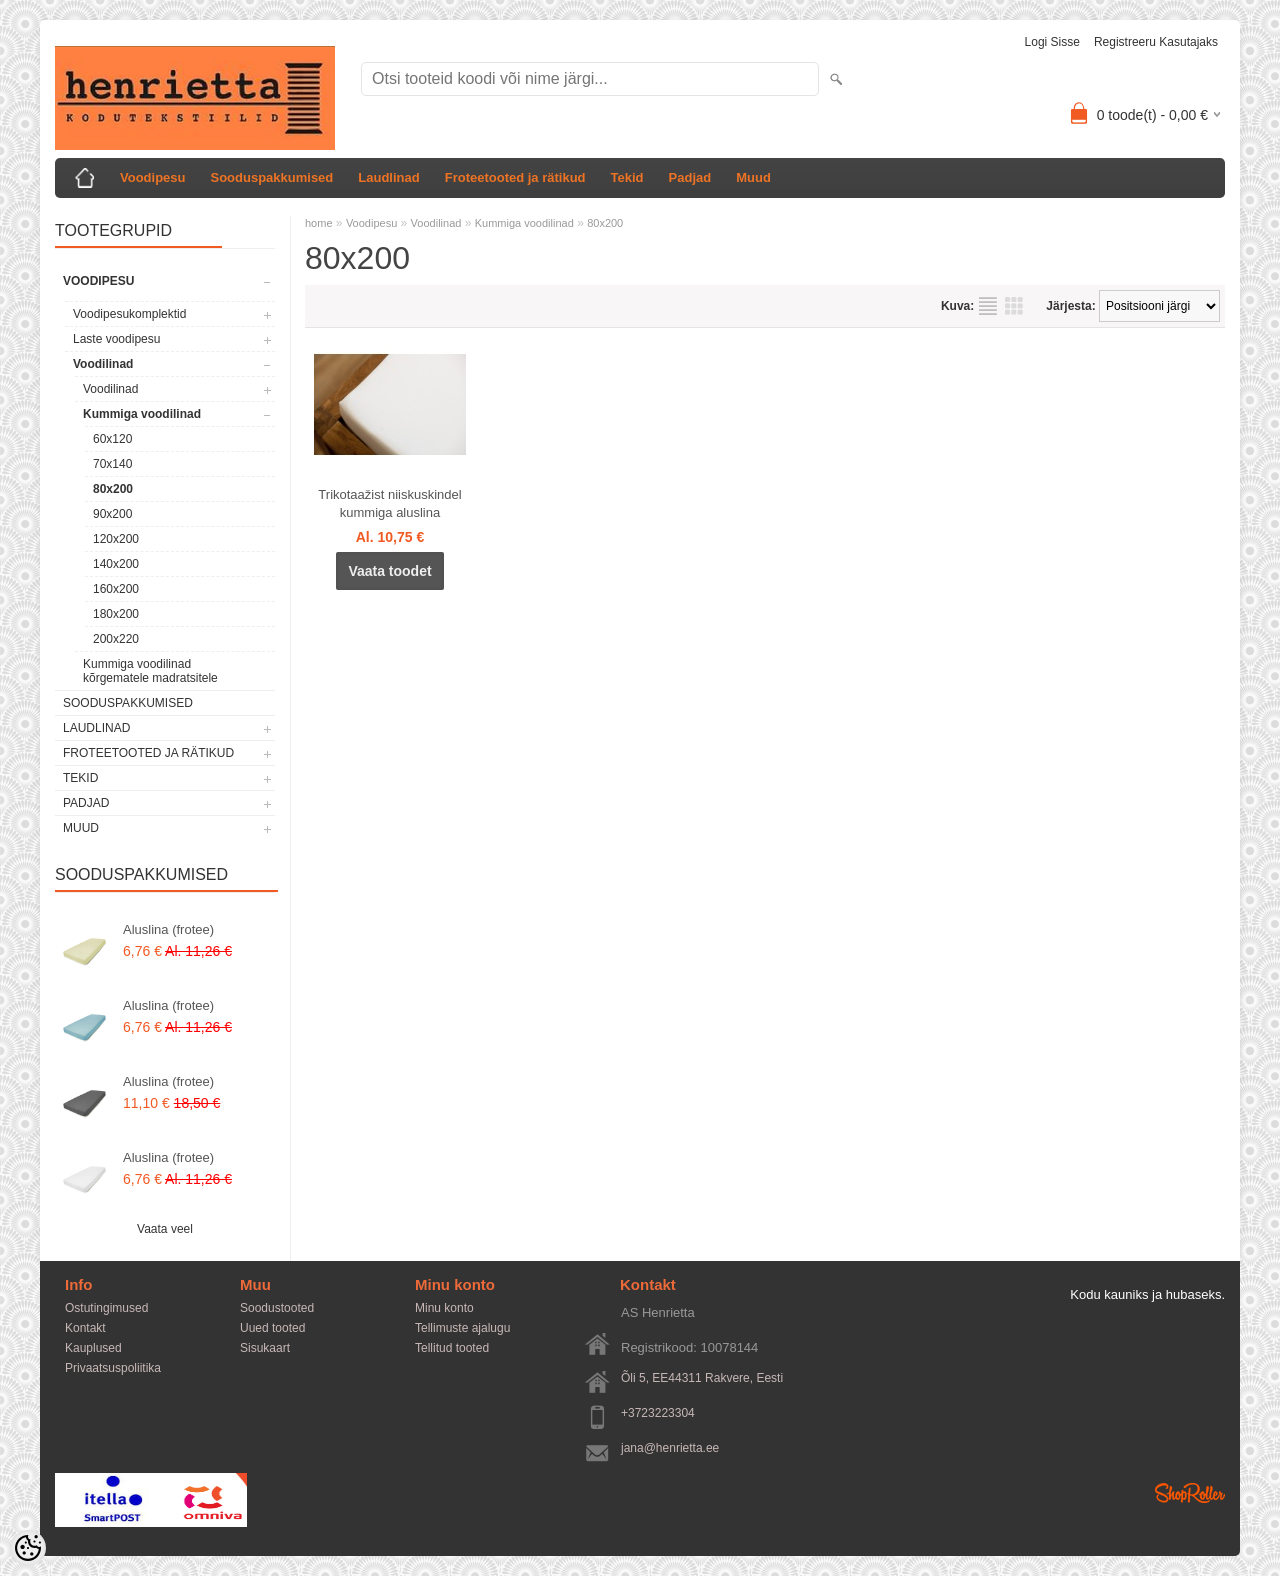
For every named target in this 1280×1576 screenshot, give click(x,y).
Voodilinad (103, 364)
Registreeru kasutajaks (1156, 42)
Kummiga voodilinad (142, 414)
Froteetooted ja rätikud (515, 177)
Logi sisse (1052, 42)
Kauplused (93, 1348)
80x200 (113, 489)
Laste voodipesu (116, 339)
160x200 (116, 589)
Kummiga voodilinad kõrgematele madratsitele (150, 671)
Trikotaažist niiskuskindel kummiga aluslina (389, 503)
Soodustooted (277, 1308)
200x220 (116, 639)
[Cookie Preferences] (28, 1548)
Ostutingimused (106, 1308)
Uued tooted (272, 1328)
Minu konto (444, 1308)
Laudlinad (388, 177)
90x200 (112, 514)
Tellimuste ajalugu (462, 1328)
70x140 (112, 464)
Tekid (627, 177)
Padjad (690, 177)
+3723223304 (658, 1413)
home (319, 223)
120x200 (116, 539)
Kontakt (85, 1328)
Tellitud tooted (452, 1348)
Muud (753, 177)
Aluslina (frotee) (168, 929)
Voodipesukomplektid (129, 314)
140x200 (116, 564)
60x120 (112, 439)
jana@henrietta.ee (670, 1448)
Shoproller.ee (1190, 1493)
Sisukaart (265, 1348)
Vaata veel (165, 1229)
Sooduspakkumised (271, 177)
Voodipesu (152, 177)
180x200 (116, 614)
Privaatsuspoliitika (113, 1368)
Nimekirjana (988, 306)
